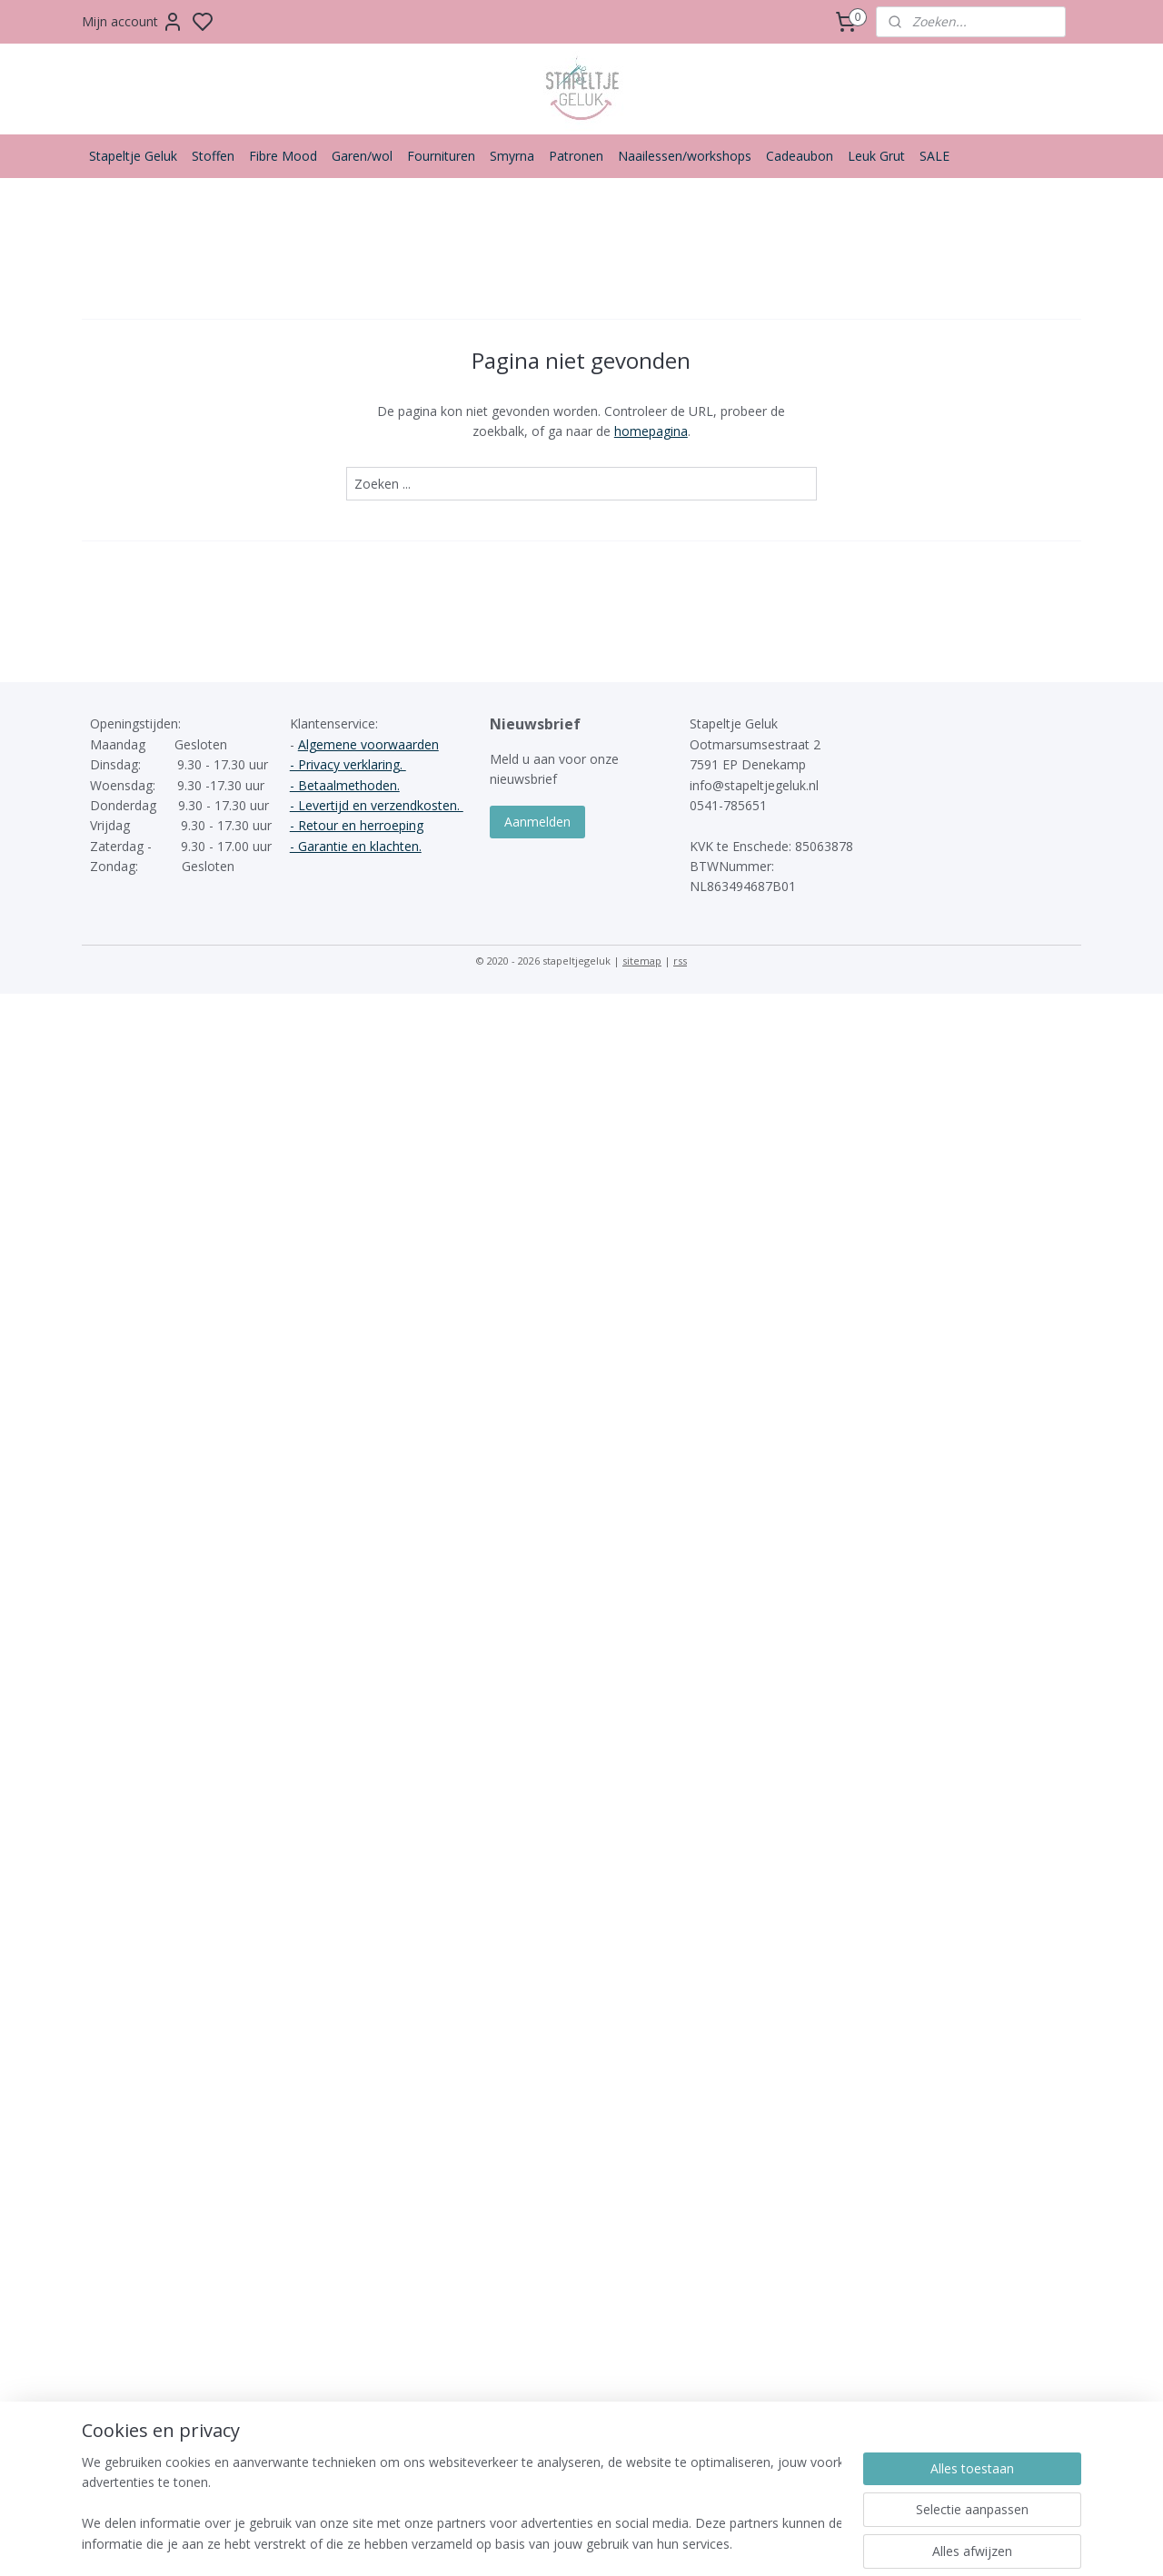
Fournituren (441, 155)
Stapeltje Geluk (133, 155)
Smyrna (512, 155)
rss (680, 960)
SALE (934, 155)
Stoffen (213, 155)
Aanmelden (537, 821)
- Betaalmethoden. (345, 785)
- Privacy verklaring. (348, 764)
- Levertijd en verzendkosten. (376, 805)
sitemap (641, 960)
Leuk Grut (876, 155)
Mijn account (133, 22)
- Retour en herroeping (356, 825)
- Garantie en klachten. (356, 846)
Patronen (576, 155)
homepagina (651, 431)
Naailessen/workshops (684, 155)
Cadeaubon (799, 155)
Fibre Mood (283, 155)
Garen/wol (362, 155)
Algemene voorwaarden (368, 744)
